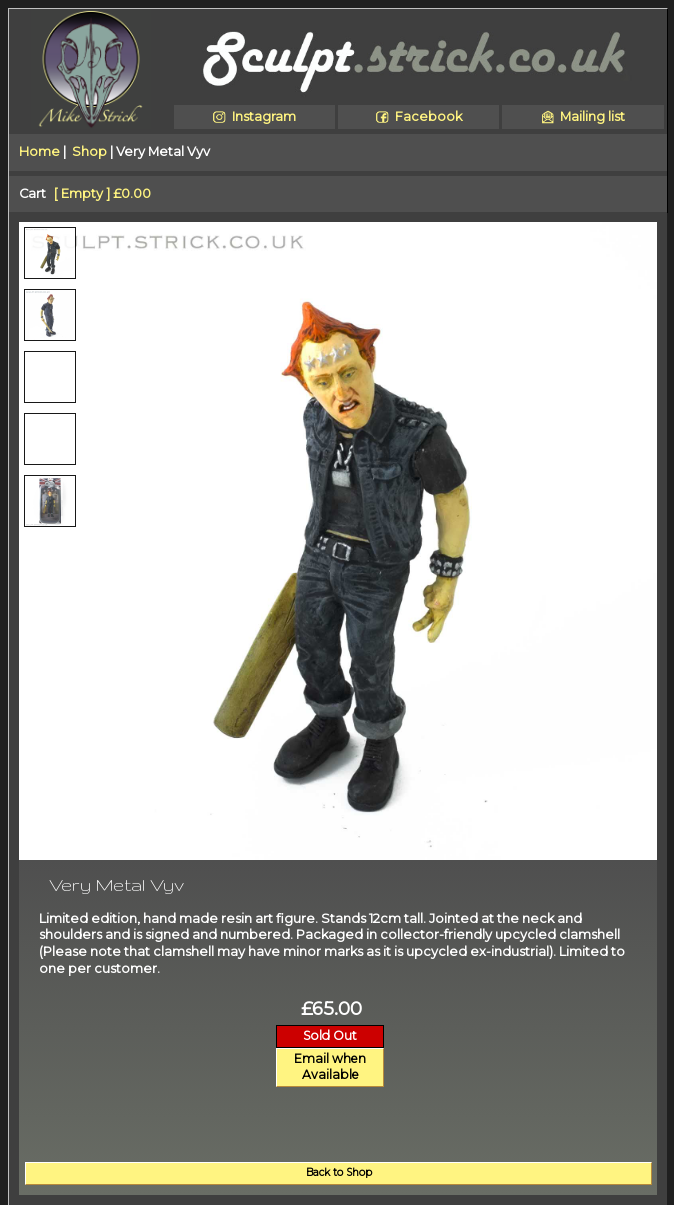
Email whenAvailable (330, 1067)
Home (39, 151)
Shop (89, 151)
